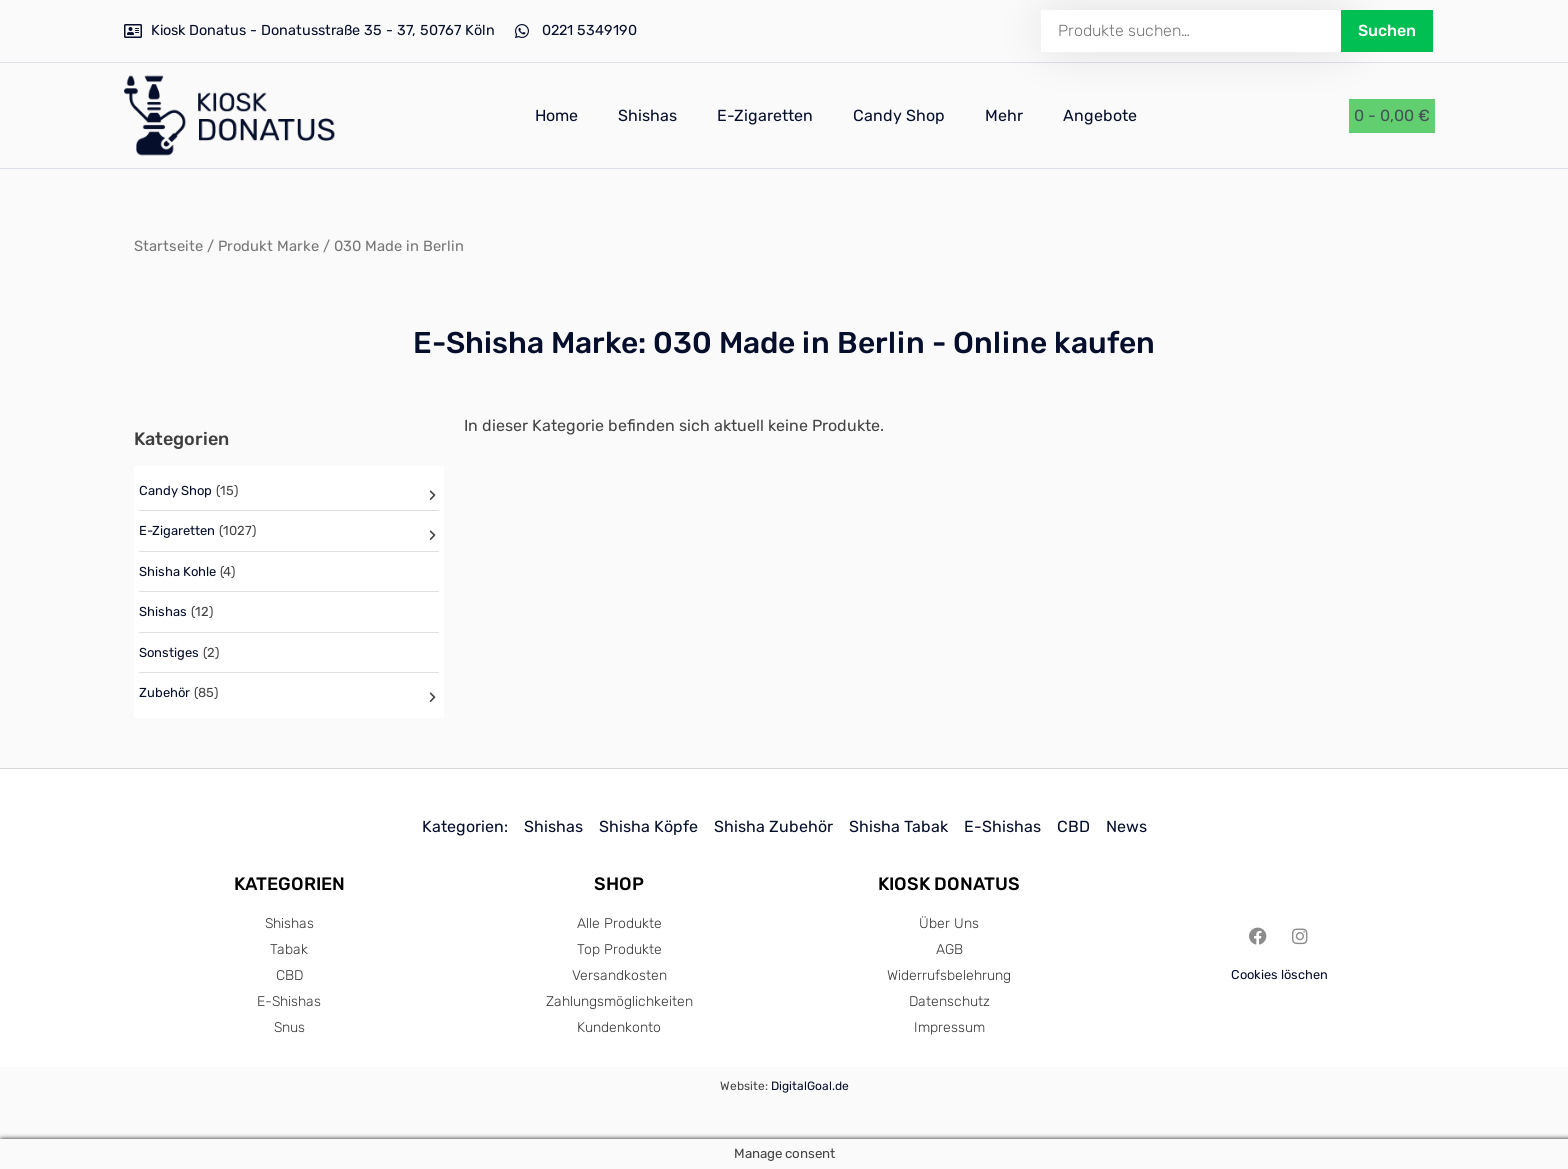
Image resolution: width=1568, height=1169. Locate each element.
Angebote (1100, 115)
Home (556, 115)
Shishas (647, 115)
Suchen (1387, 30)
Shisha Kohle (177, 571)
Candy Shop (899, 115)
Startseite (168, 246)
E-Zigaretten (765, 115)
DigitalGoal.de (810, 1086)
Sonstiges (169, 652)
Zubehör (164, 692)
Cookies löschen (1279, 974)
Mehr (1004, 115)
